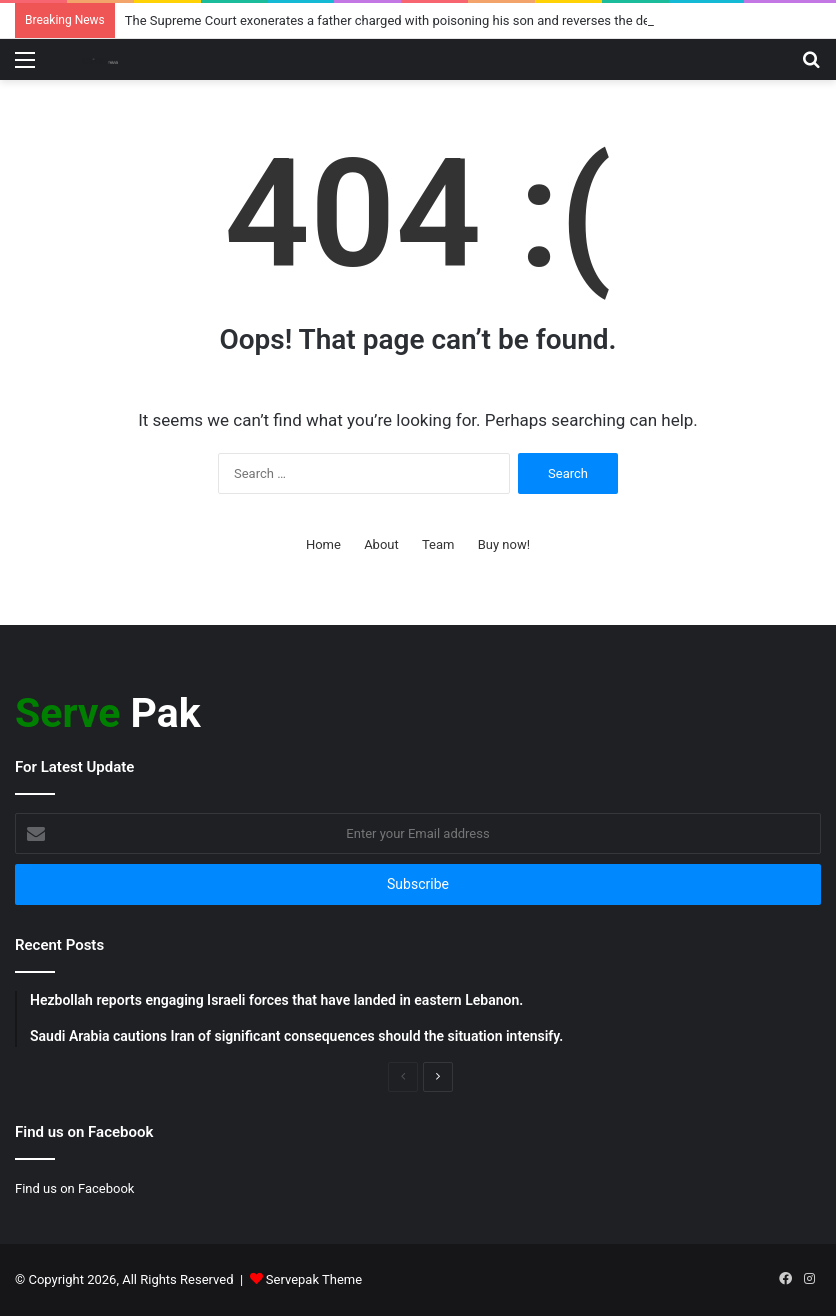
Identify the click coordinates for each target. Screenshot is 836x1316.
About (381, 544)
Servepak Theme (314, 1279)
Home (323, 544)
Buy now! (504, 544)
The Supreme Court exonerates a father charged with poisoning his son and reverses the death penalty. (421, 20)
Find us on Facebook (74, 1188)
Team (438, 544)
